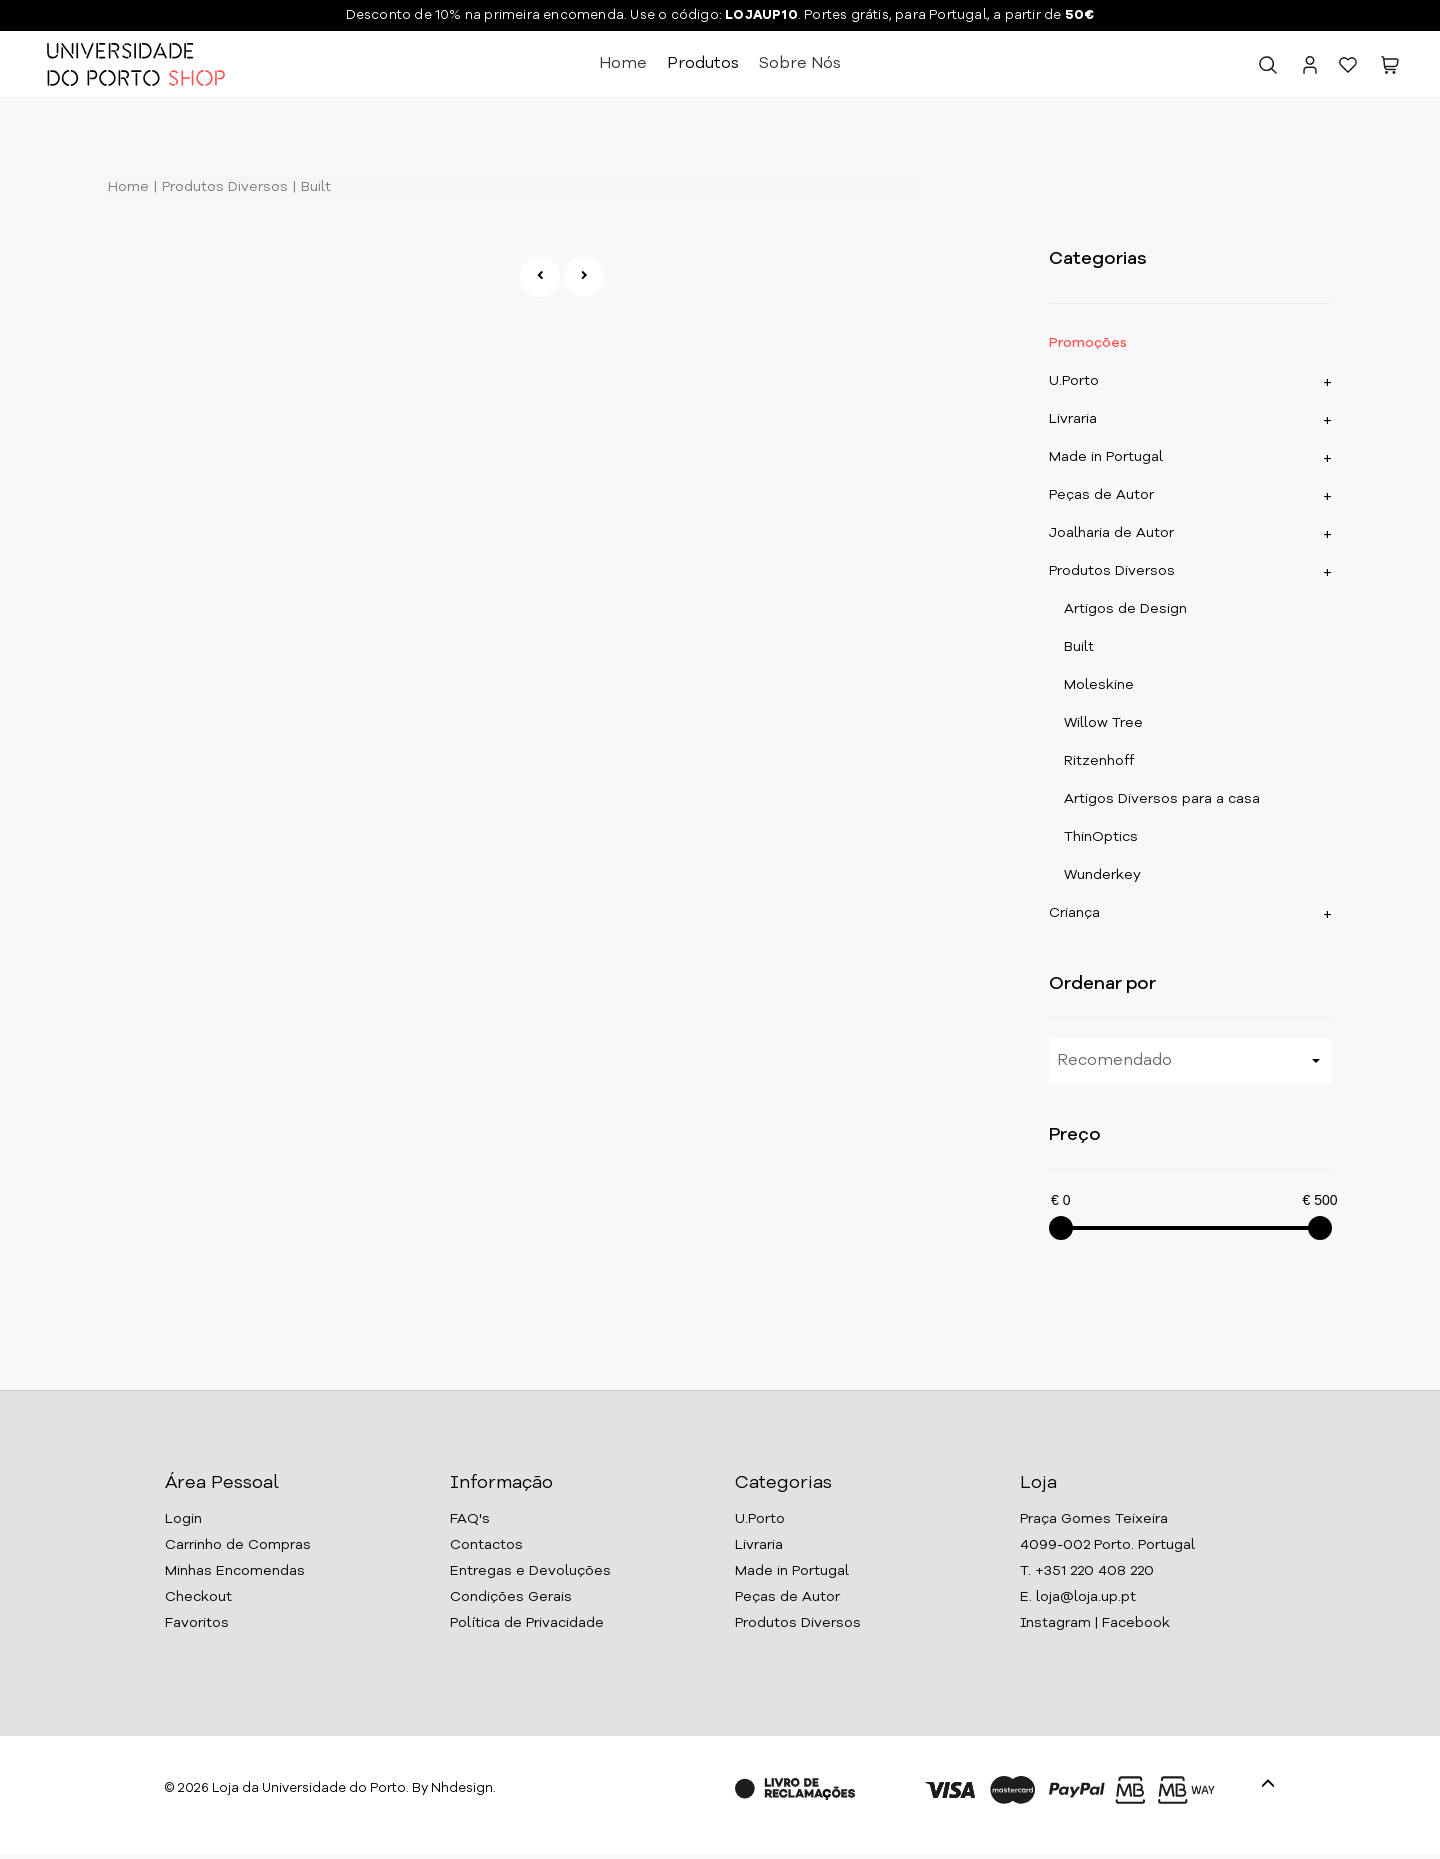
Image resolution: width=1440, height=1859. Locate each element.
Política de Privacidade (527, 1623)
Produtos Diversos (223, 187)
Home (623, 64)
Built (314, 187)
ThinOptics (1101, 837)
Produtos (703, 64)
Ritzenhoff (1099, 761)
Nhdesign (462, 1788)
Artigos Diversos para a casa (1162, 799)
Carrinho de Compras (238, 1545)
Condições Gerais (511, 1597)
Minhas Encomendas (235, 1571)
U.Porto (1074, 381)
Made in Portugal (1106, 457)
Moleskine (1099, 685)
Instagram (1055, 1623)
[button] (1390, 69)
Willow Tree (1103, 723)
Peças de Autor (1101, 495)
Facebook (1136, 1623)
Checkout (198, 1597)
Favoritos (197, 1623)
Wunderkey (1102, 875)
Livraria (1073, 419)
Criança (1074, 913)
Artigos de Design (1125, 609)
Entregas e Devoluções (530, 1571)
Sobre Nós (800, 64)
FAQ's (470, 1519)
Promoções (1088, 343)
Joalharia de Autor (1111, 533)
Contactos (486, 1545)
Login (183, 1519)
